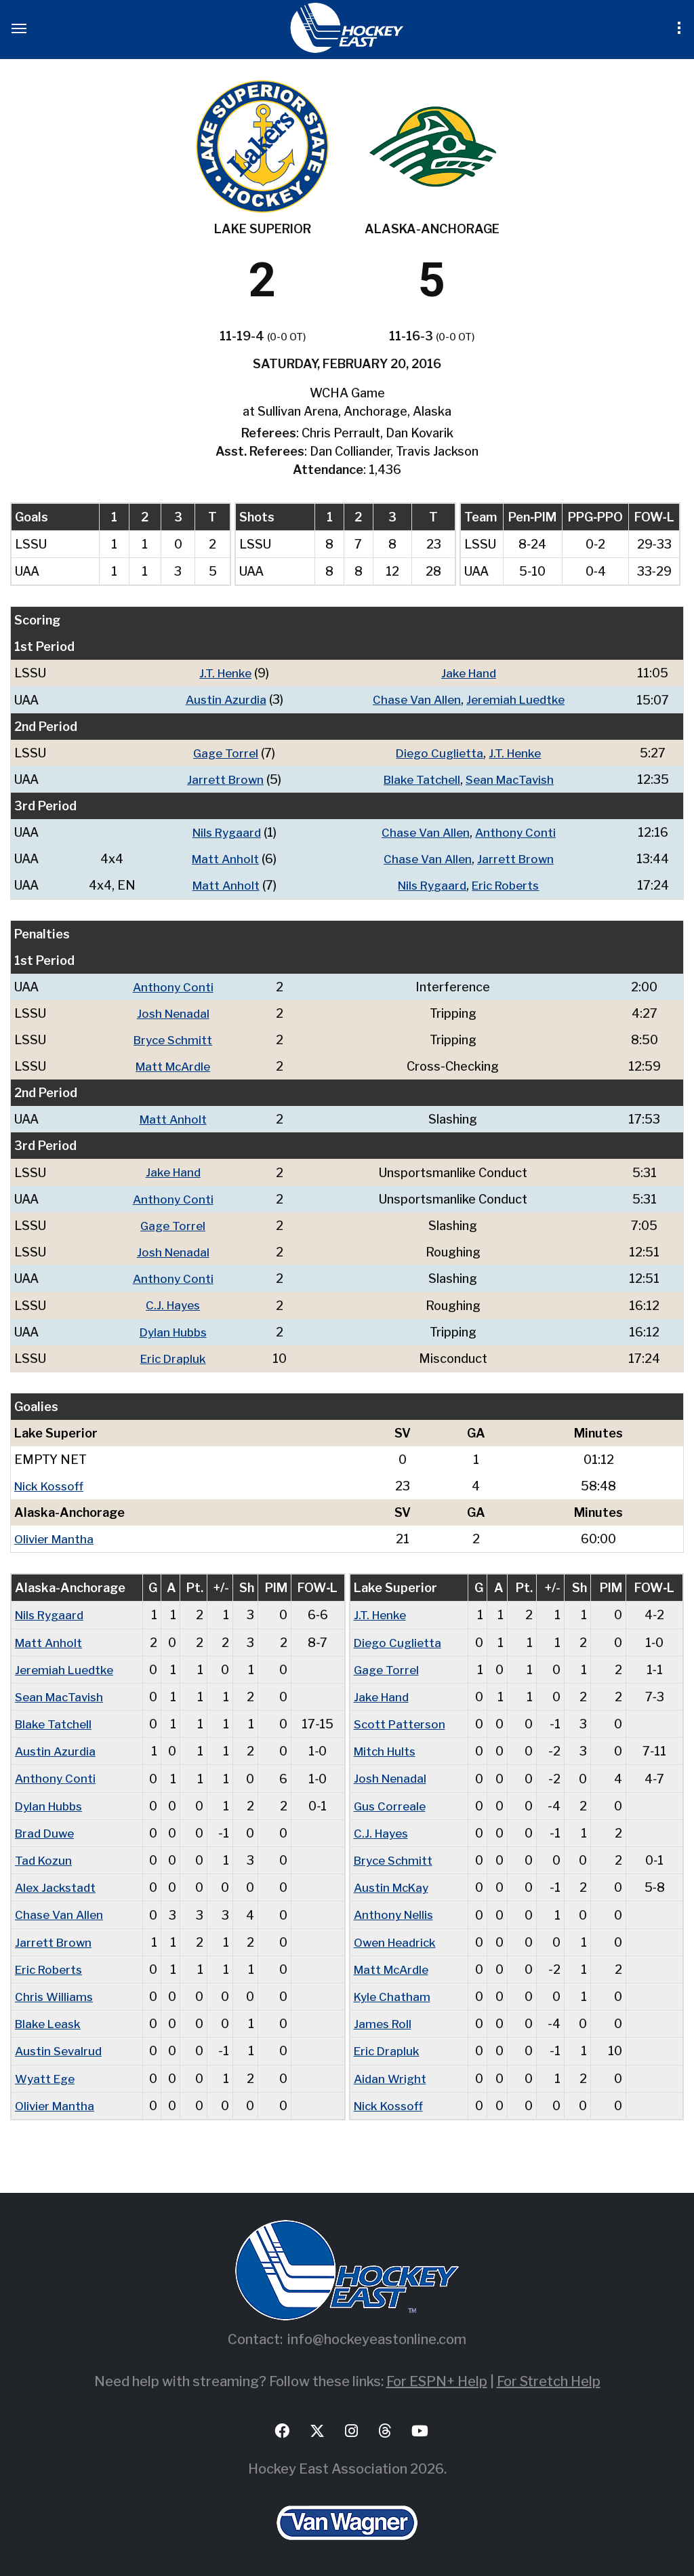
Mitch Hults (387, 1748)
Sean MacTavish (511, 779)
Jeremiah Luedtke (517, 699)
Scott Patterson (401, 1720)
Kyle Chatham (393, 1992)
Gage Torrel (223, 752)
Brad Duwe (46, 1829)
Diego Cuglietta (437, 752)
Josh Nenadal (174, 1012)
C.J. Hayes (174, 1303)
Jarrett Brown (222, 779)
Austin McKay (394, 1883)
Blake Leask (50, 2019)
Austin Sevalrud (60, 2046)
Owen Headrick (398, 1937)
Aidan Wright (391, 2073)
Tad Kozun (45, 1856)
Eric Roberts (508, 884)
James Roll (384, 2019)
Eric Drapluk (174, 1356)
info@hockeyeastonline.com (376, 2334)
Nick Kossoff (51, 1483)
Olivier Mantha (56, 1536)
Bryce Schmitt (174, 1038)
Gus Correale (391, 1802)
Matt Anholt (223, 858)
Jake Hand (468, 673)
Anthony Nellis (396, 1910)
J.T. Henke (222, 673)
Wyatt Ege (47, 2073)
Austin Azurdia (223, 699)
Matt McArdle (174, 1065)
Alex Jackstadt (57, 1883)
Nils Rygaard (223, 832)
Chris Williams (55, 1992)
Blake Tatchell (419, 779)
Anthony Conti (517, 832)
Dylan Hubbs (174, 1329)
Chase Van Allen (414, 699)
